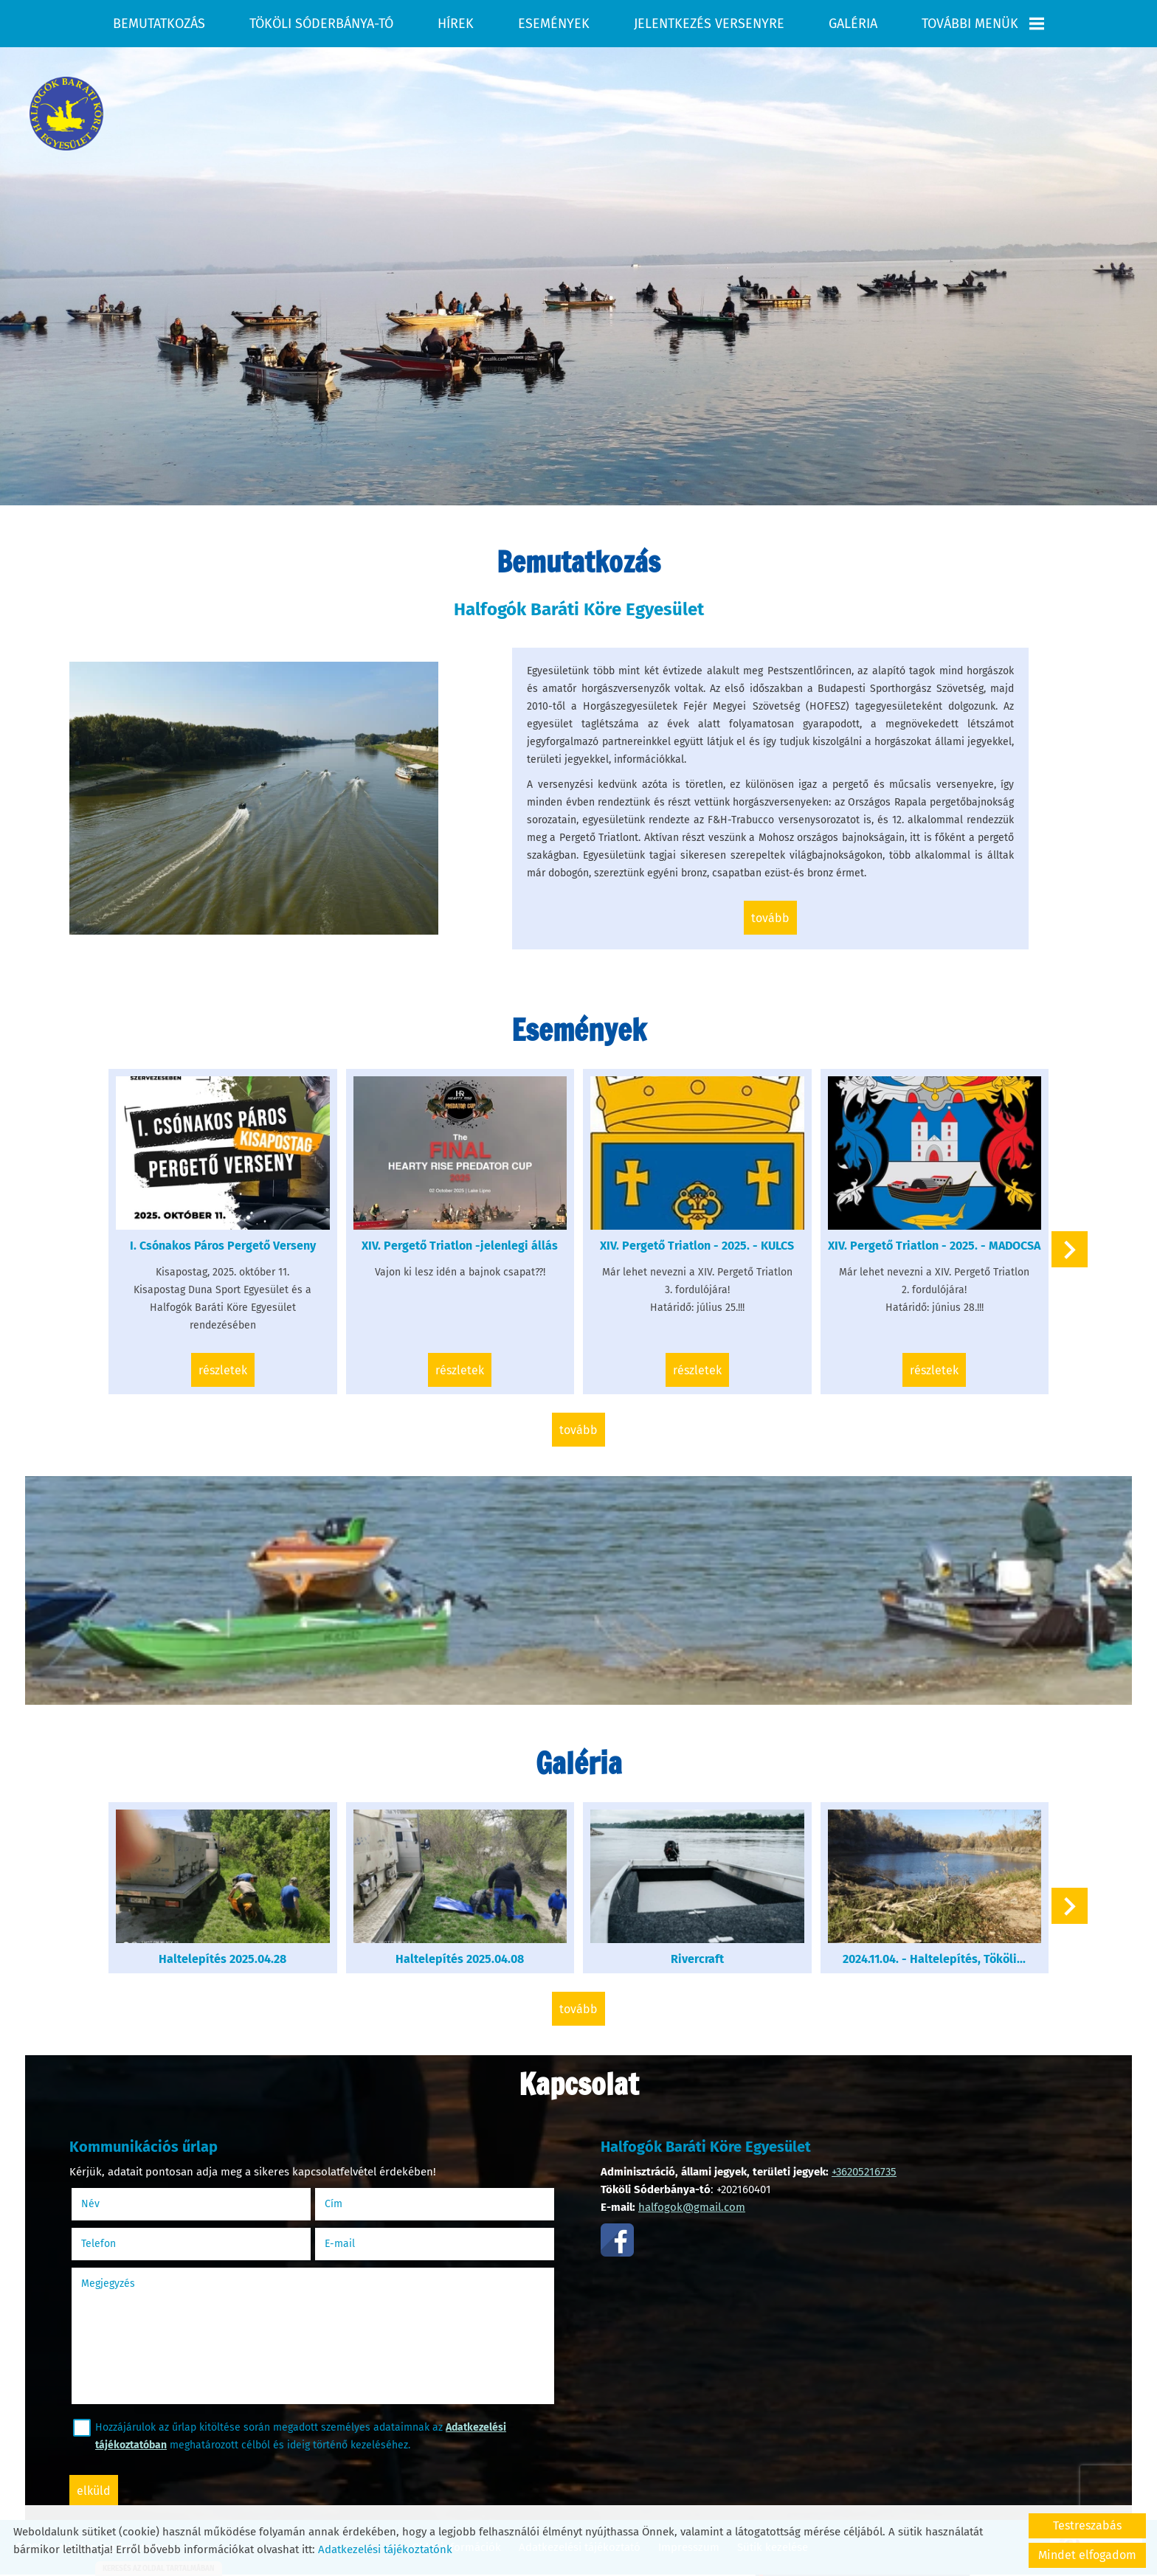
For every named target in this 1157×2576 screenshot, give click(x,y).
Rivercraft (697, 1959)
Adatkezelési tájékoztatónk (385, 2549)
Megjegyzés (108, 2283)
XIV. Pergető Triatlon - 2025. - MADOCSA (934, 1246)
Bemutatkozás (159, 23)
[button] (1069, 1249)
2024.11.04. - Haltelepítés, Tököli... (934, 1959)
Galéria (853, 23)
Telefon (117, 2243)
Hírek (456, 23)
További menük (983, 23)
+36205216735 (864, 2171)
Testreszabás (1087, 2525)
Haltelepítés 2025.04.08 (460, 1959)
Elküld (94, 2491)
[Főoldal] (66, 113)
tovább (770, 918)
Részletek (222, 1370)
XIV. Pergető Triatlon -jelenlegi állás (460, 1246)
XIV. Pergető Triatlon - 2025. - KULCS (697, 1246)
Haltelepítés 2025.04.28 (222, 1959)
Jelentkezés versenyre (709, 23)
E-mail (358, 2243)
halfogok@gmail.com (691, 2207)
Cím (333, 2204)
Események (554, 23)
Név (109, 2204)
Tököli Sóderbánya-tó (321, 23)
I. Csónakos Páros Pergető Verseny (223, 1246)
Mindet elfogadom (1087, 2555)
